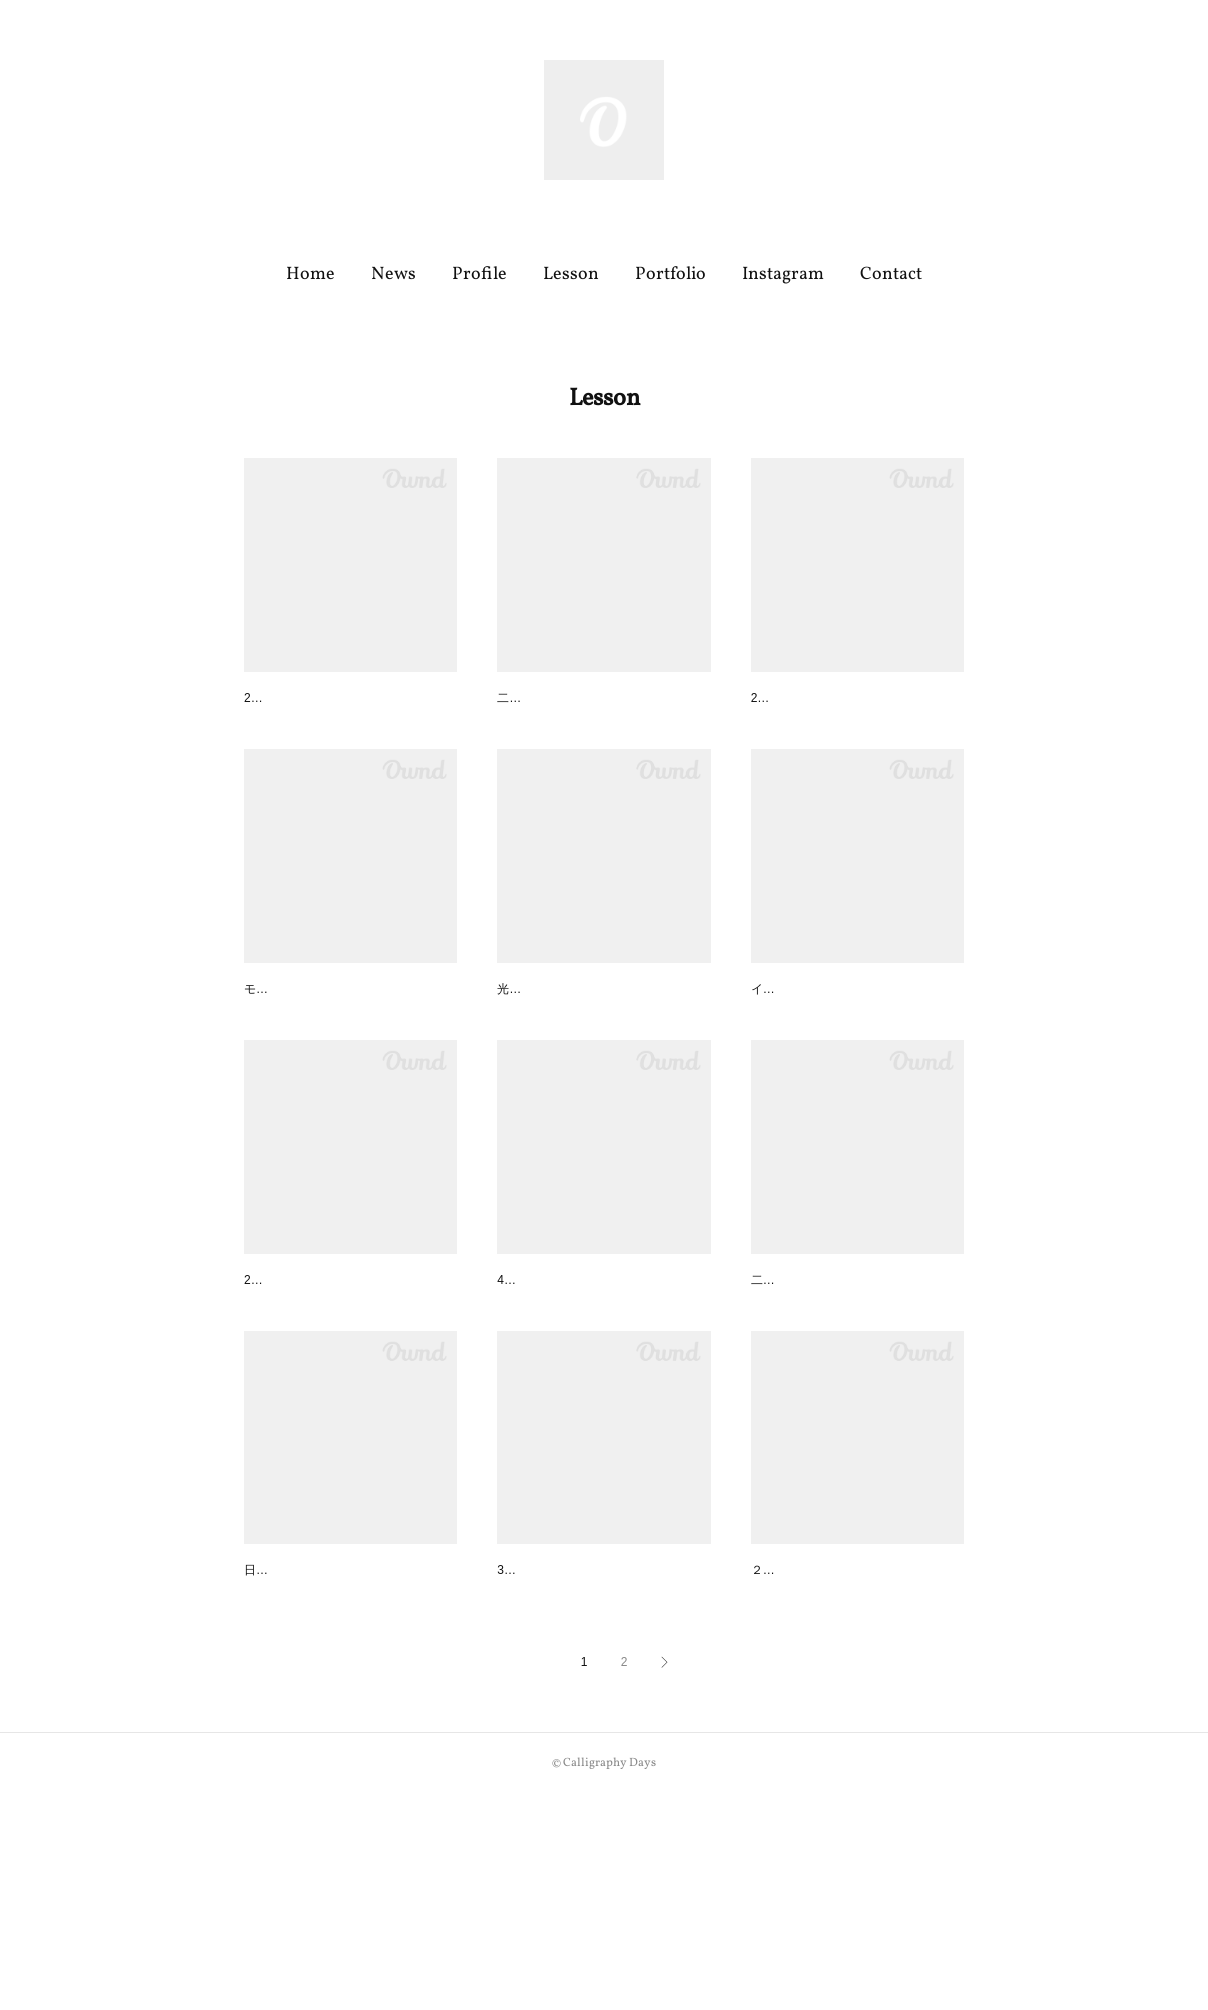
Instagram (783, 274)
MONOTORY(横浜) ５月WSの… (345, 1734)
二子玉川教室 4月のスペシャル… (855, 1389)
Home (310, 274)
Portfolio (670, 274)
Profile (479, 274)
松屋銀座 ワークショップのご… (851, 1044)
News (393, 274)
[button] (310, 275)
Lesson (571, 274)
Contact (891, 274)
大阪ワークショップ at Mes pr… (350, 1389)
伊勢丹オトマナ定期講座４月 (588, 1389)
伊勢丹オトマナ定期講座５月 (335, 1044)
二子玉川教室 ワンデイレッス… (597, 1044)
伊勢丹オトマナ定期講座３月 (588, 1734)
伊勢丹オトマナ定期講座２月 (842, 1734)
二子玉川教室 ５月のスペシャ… (597, 700)
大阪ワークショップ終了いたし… (856, 700)
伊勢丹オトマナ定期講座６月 (335, 700)
